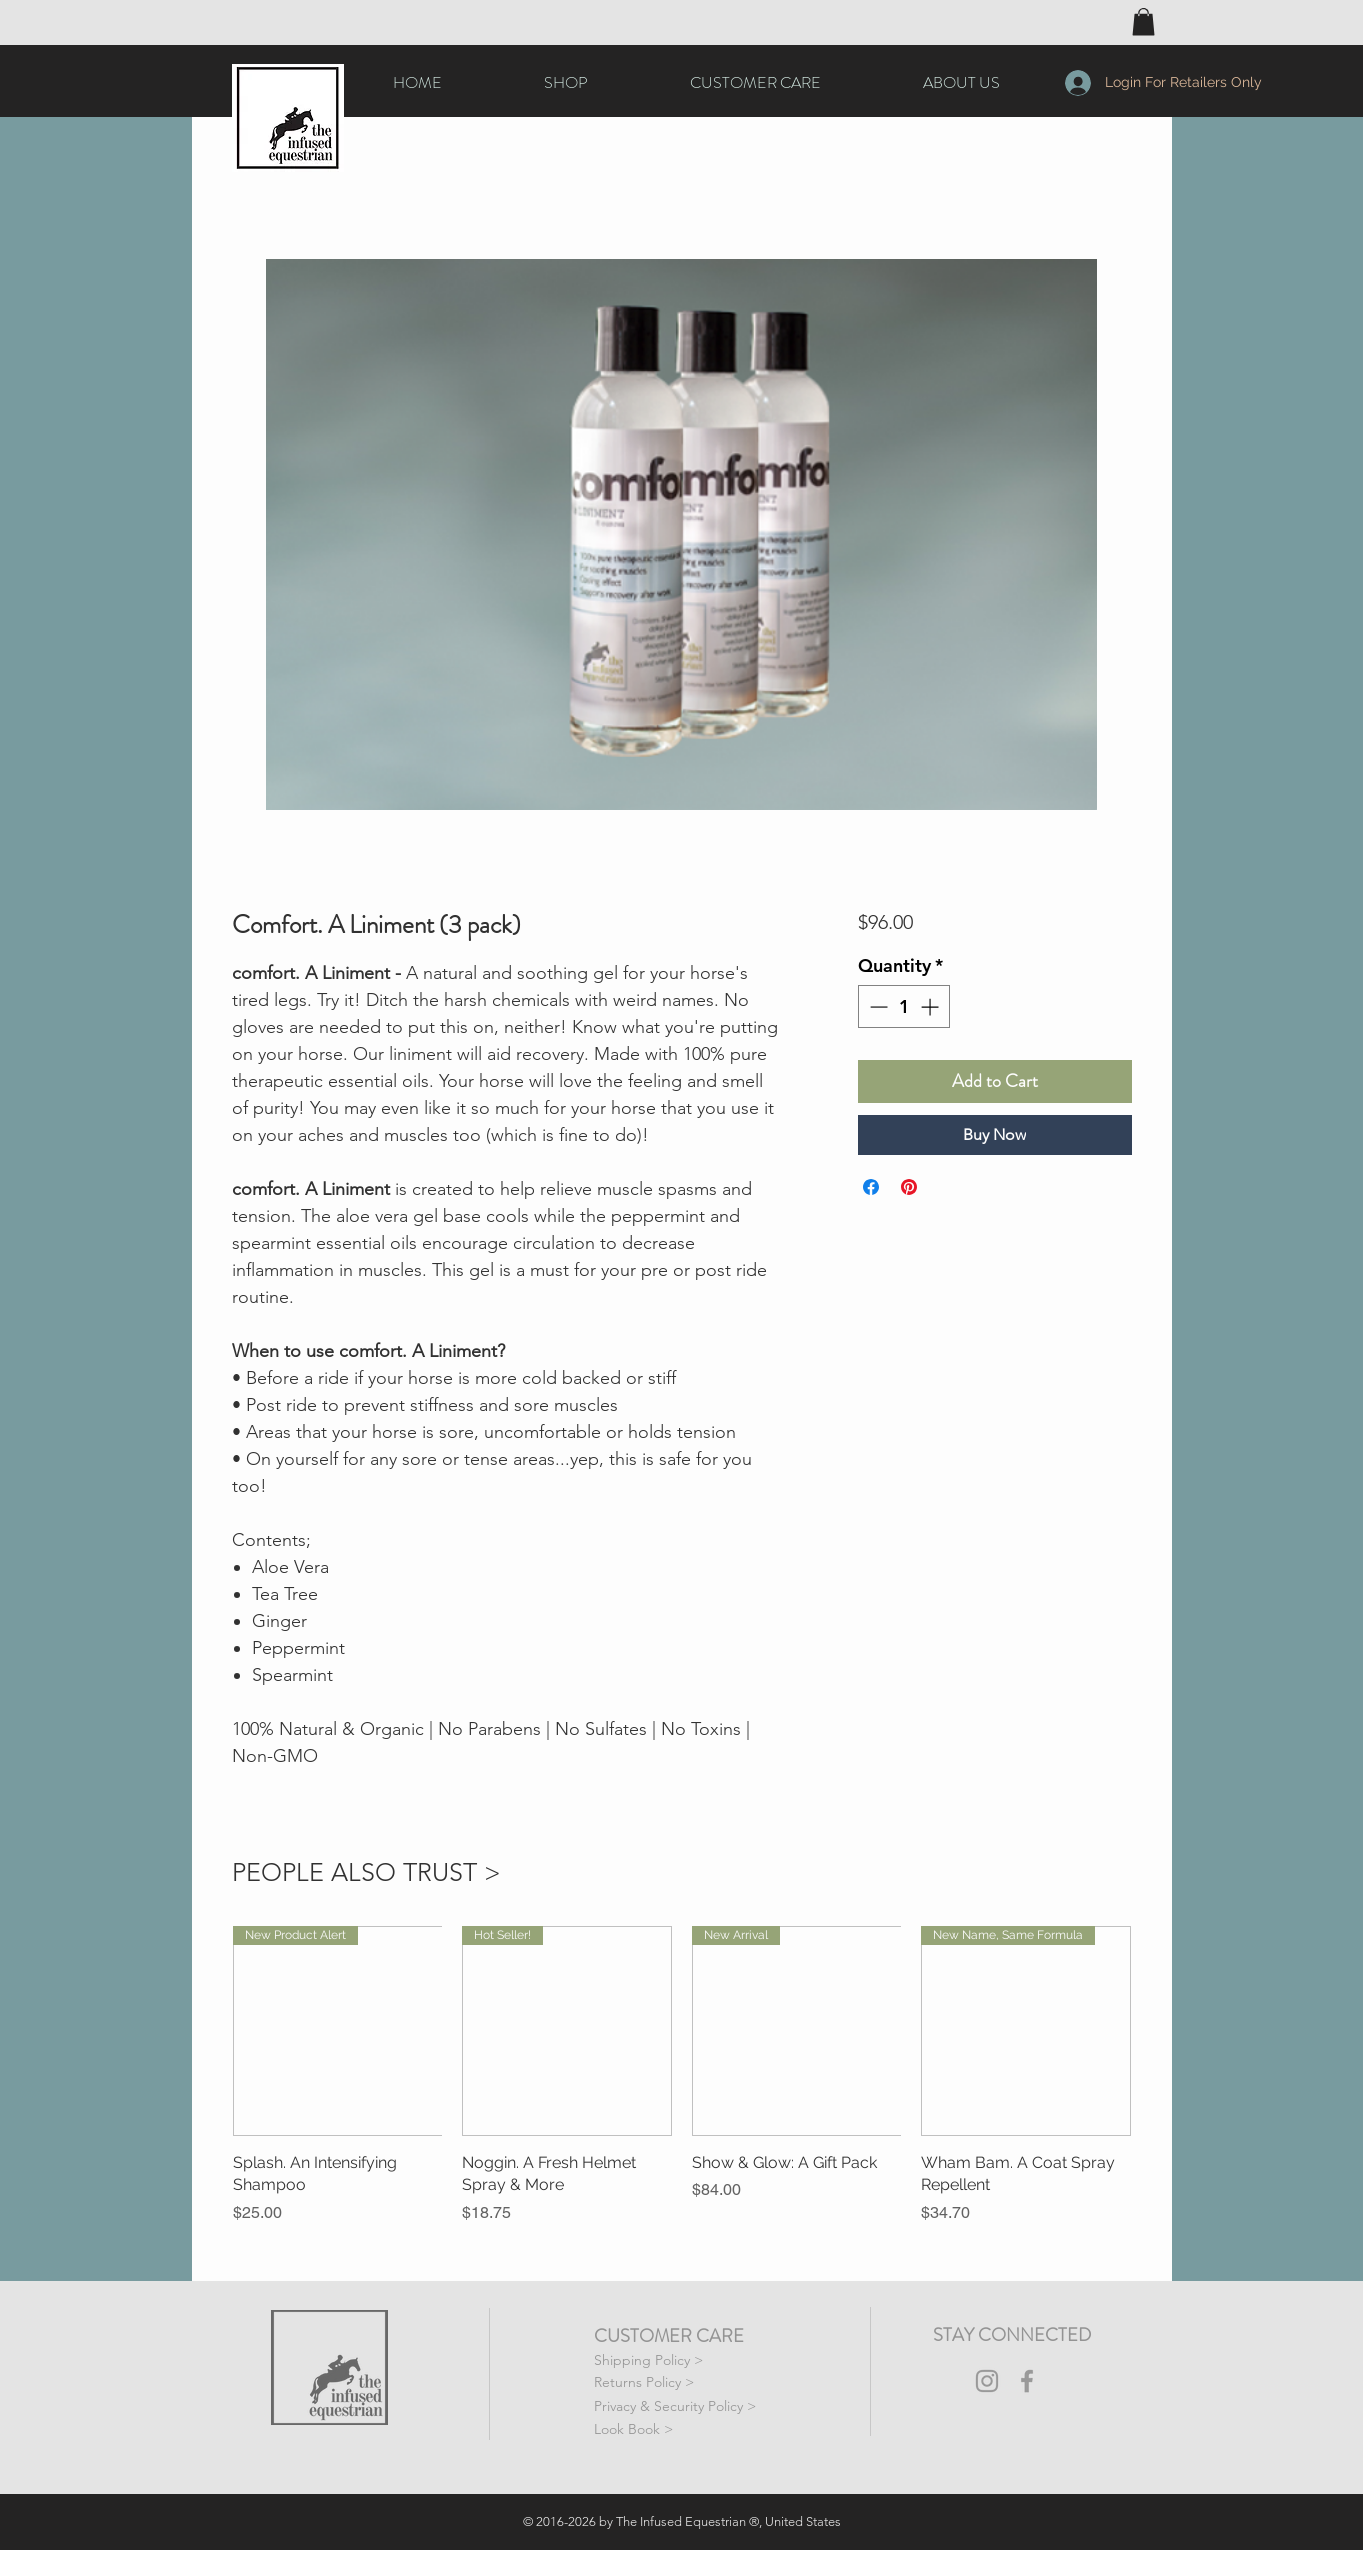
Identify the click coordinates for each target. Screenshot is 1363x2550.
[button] (1143, 21)
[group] (682, 2075)
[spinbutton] (904, 1006)
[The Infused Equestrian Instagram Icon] (987, 2381)
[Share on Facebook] (871, 1187)
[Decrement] (876, 1006)
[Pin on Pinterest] (909, 1187)
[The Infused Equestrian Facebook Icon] (1027, 2381)
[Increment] (931, 1006)
